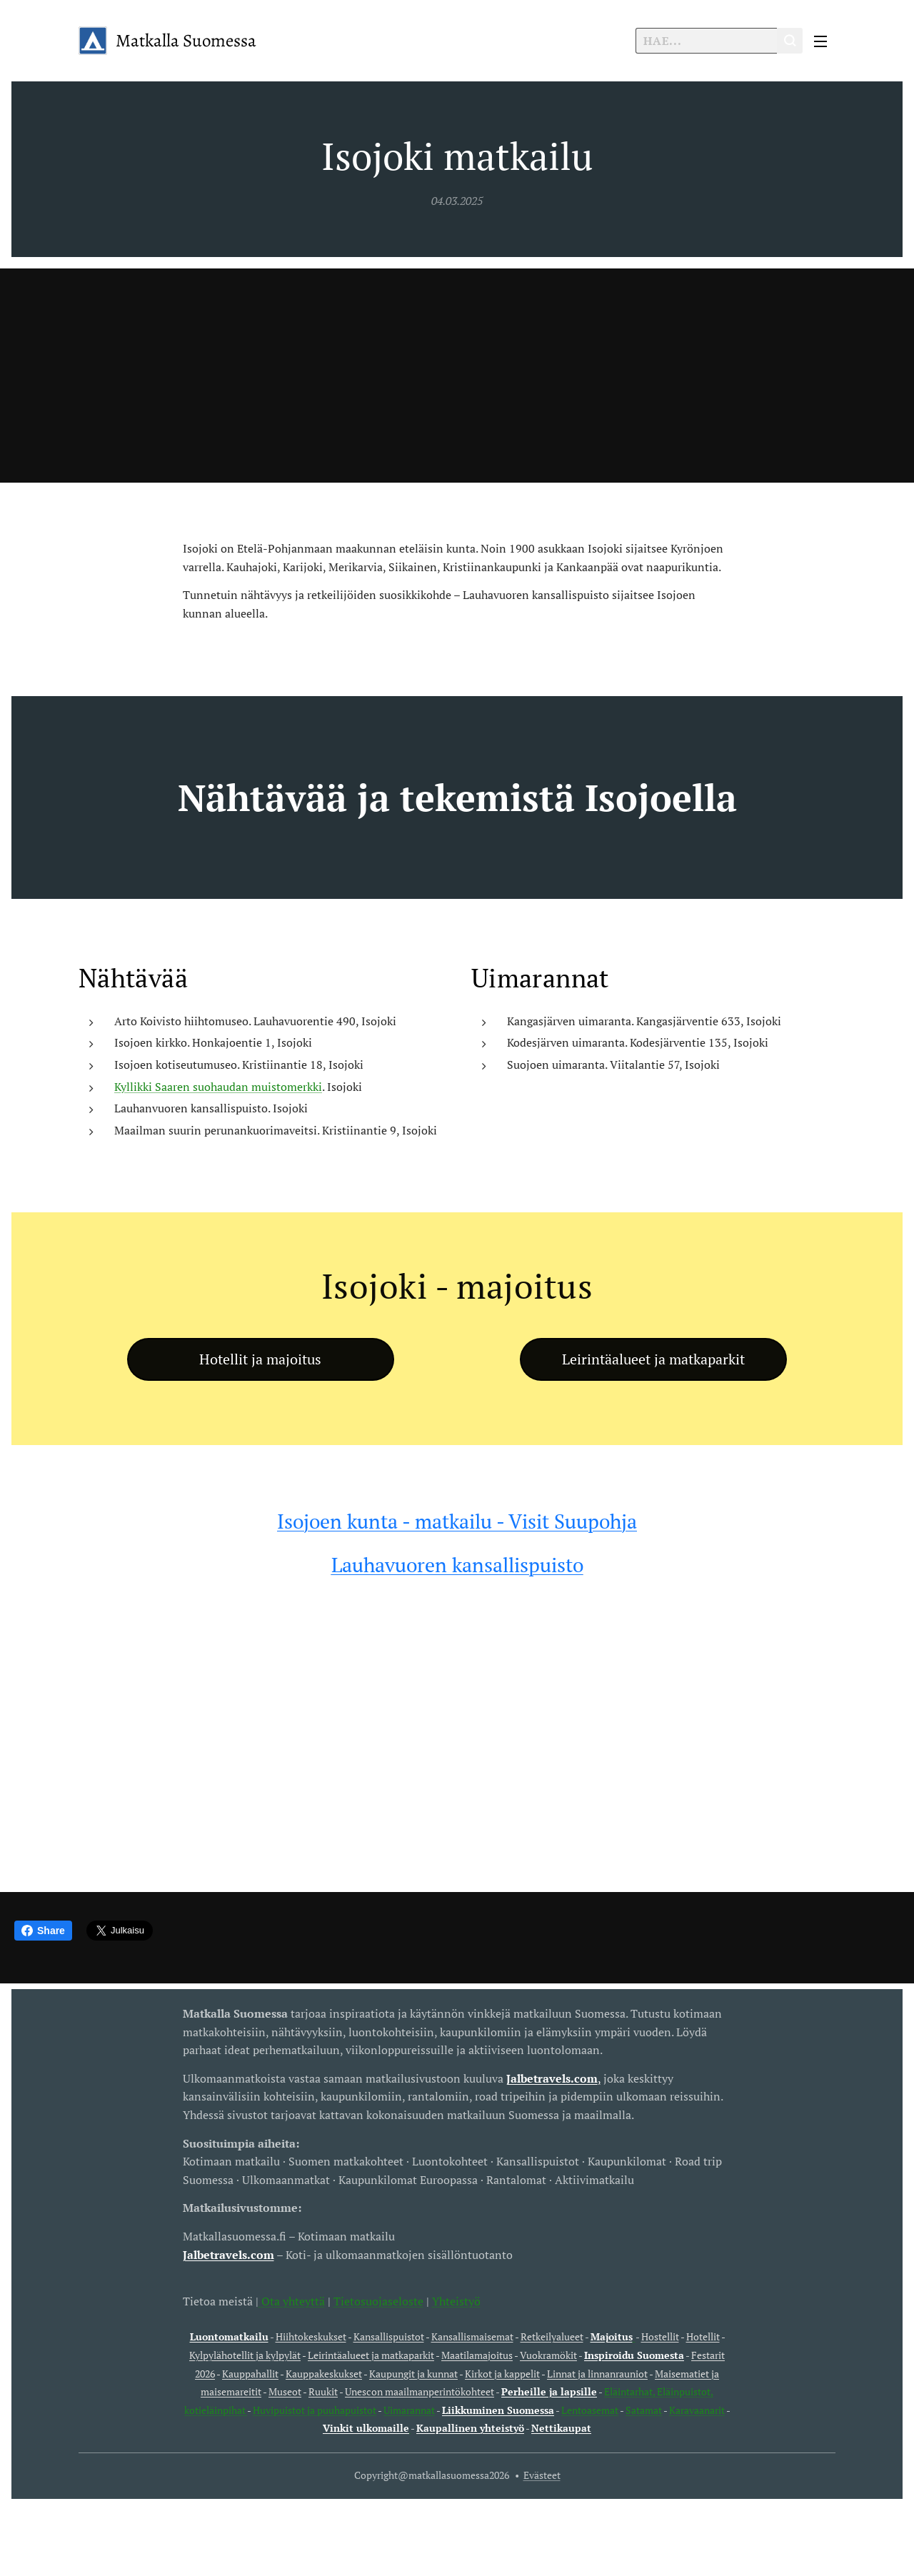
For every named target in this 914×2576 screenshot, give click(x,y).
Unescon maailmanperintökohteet (419, 2391)
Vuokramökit (548, 2354)
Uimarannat (409, 2409)
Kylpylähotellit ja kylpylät (245, 2354)
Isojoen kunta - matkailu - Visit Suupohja (457, 1521)
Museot (284, 2391)
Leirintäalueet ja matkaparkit (371, 2354)
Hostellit (660, 2336)
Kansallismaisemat (472, 2336)
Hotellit (703, 2336)
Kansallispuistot (388, 2336)
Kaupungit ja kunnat (413, 2373)
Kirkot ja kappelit (502, 2373)
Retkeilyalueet (552, 2336)
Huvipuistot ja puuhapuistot (314, 2409)
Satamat (644, 2409)
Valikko (820, 41)
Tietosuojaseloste (378, 2300)
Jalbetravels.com (228, 2254)
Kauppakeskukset (324, 2373)
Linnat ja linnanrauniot (597, 2373)
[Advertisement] (457, 376)
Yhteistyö (456, 2300)
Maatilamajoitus (477, 2354)
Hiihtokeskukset (311, 2336)
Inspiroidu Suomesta (634, 2354)
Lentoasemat (589, 2409)
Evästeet (542, 2475)
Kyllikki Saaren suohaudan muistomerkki (218, 1086)
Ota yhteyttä (291, 2300)
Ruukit (323, 2391)
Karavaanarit (697, 2409)
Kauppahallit (250, 2373)
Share (43, 1930)
